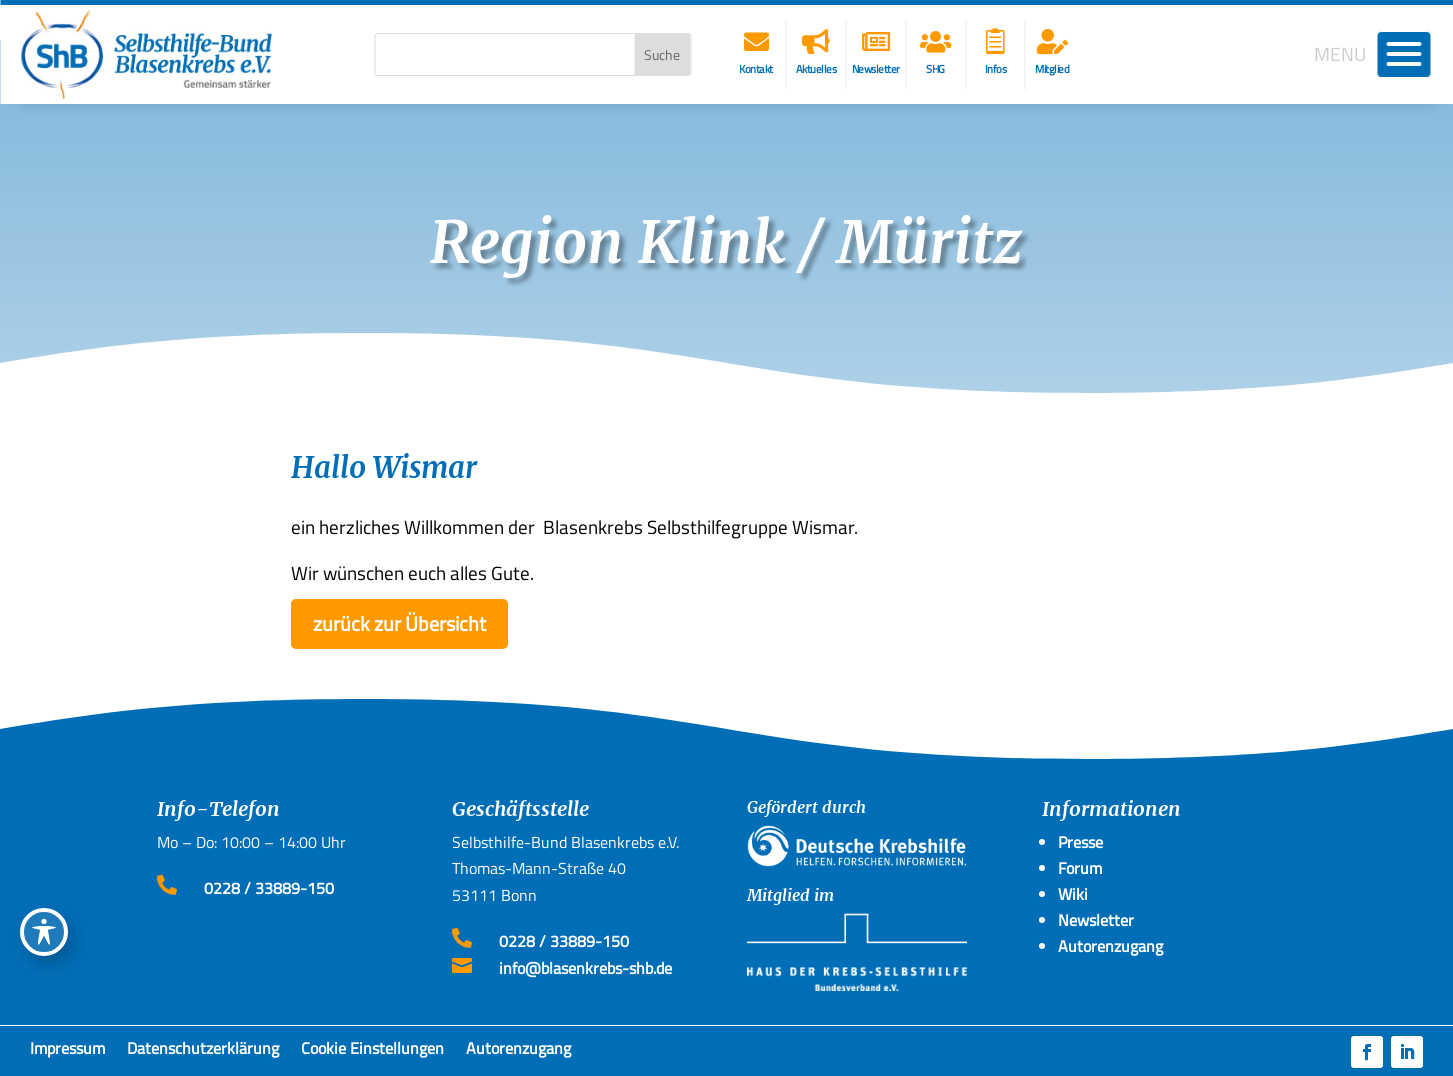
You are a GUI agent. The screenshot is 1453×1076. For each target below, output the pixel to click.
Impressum (67, 1052)
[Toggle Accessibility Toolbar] (44, 932)
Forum (1080, 868)
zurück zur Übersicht (399, 623)
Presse (1080, 842)
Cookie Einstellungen (372, 1052)
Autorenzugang (518, 1052)
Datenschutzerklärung (203, 1052)
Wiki (1073, 894)
